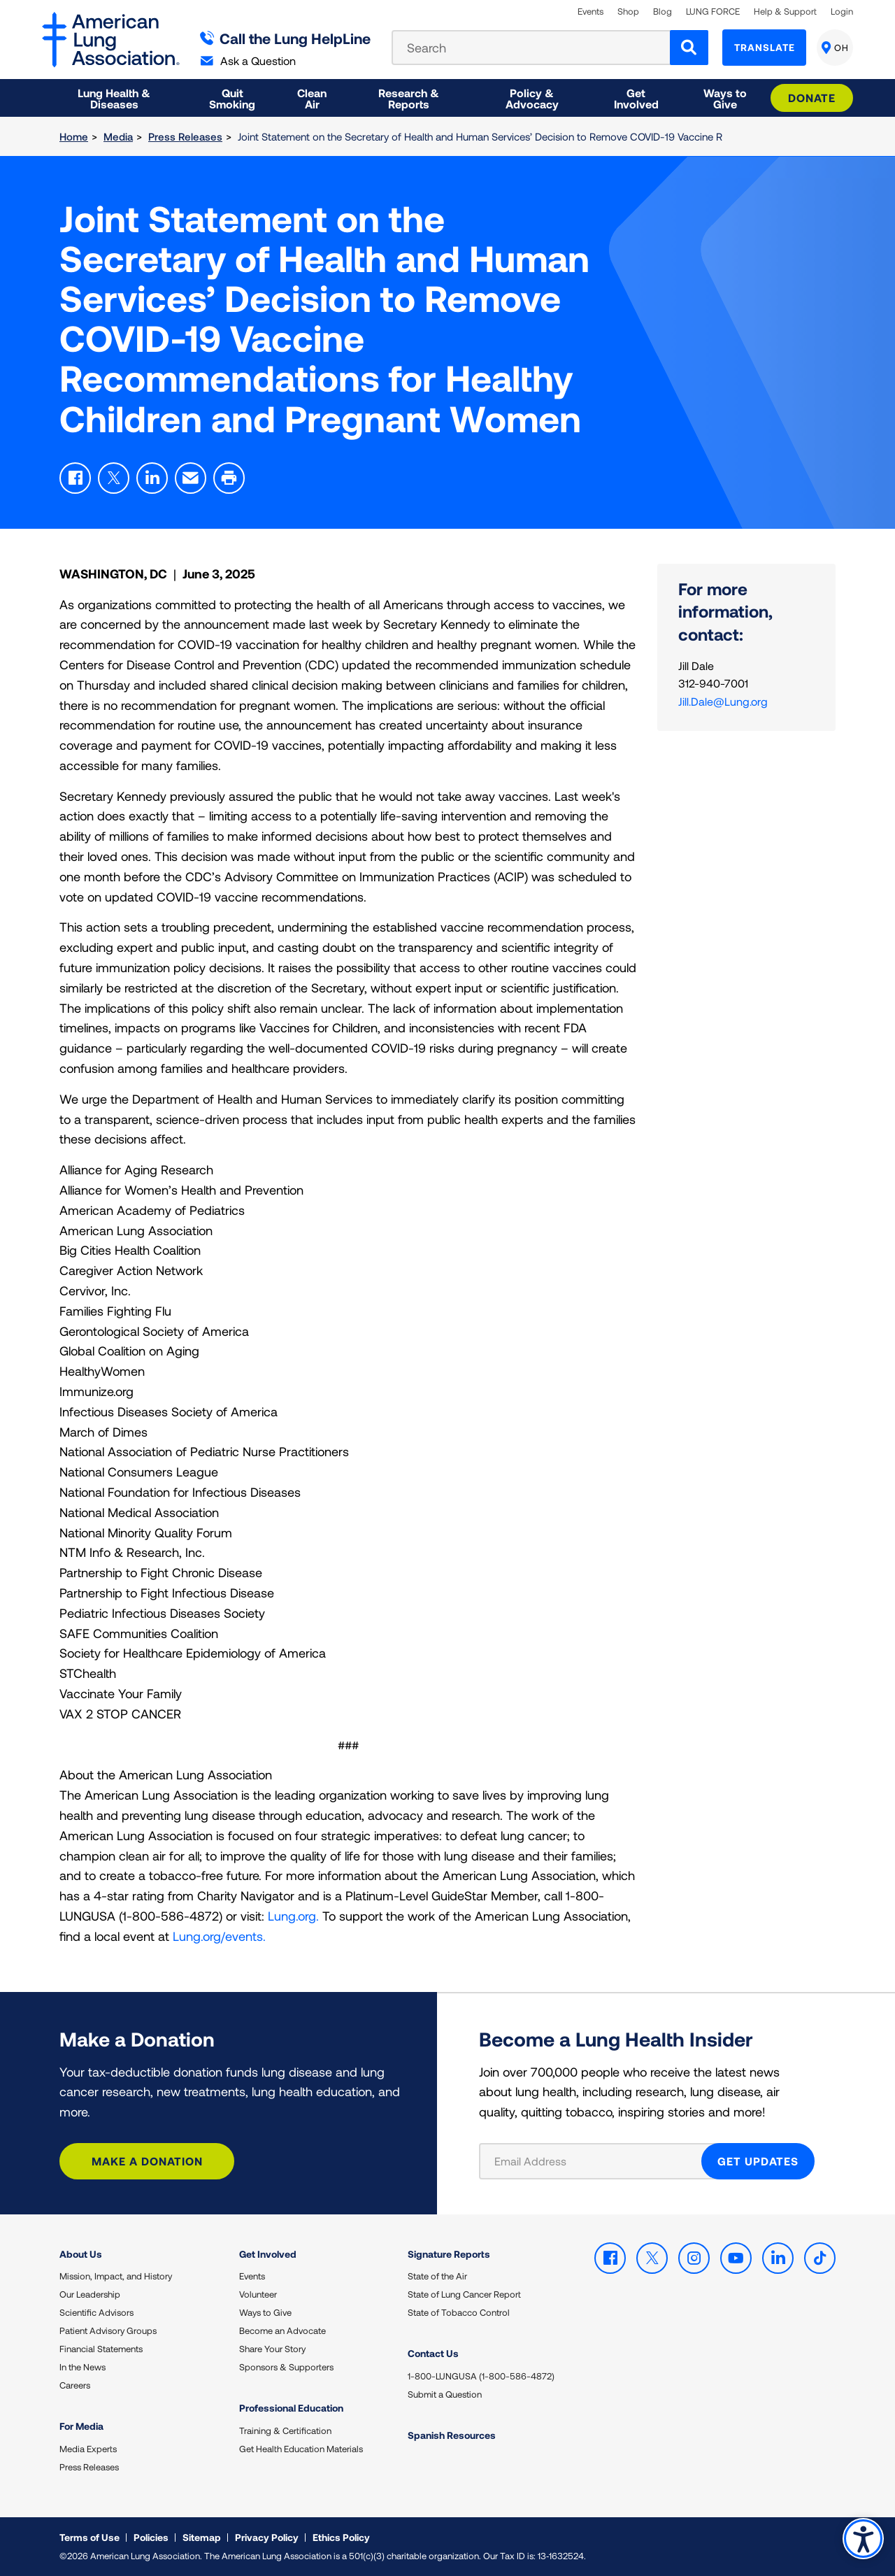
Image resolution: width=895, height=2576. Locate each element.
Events (590, 11)
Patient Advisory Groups (108, 2330)
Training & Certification (285, 2430)
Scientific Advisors (96, 2312)
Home (73, 136)
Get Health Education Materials (301, 2448)
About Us (80, 2254)
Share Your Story (272, 2348)
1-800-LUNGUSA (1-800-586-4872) (481, 2376)
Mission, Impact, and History (115, 2276)
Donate (812, 97)
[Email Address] (599, 2161)
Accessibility (863, 2538)
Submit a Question (445, 2394)
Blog (662, 11)
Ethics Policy (341, 2537)
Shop (628, 11)
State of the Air (437, 2276)
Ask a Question (248, 60)
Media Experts (88, 2448)
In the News (82, 2366)
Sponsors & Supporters (286, 2366)
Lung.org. (293, 1915)
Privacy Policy (267, 2537)
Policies (151, 2537)
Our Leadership (89, 2294)
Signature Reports (449, 2254)
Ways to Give (265, 2312)
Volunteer (258, 2294)
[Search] (689, 47)
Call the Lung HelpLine (286, 38)
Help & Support (785, 11)
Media (118, 136)
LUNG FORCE (713, 11)
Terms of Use (89, 2537)
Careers (74, 2385)
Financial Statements (101, 2348)
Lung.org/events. (219, 1936)
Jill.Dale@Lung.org (723, 701)
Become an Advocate (282, 2330)
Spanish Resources (452, 2435)
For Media (81, 2426)
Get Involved (267, 2254)
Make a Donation (147, 2161)
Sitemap (201, 2537)
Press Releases (185, 136)
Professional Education (291, 2408)
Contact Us (433, 2353)
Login (842, 11)
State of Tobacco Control (459, 2312)
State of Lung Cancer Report (464, 2294)
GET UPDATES (758, 2161)
